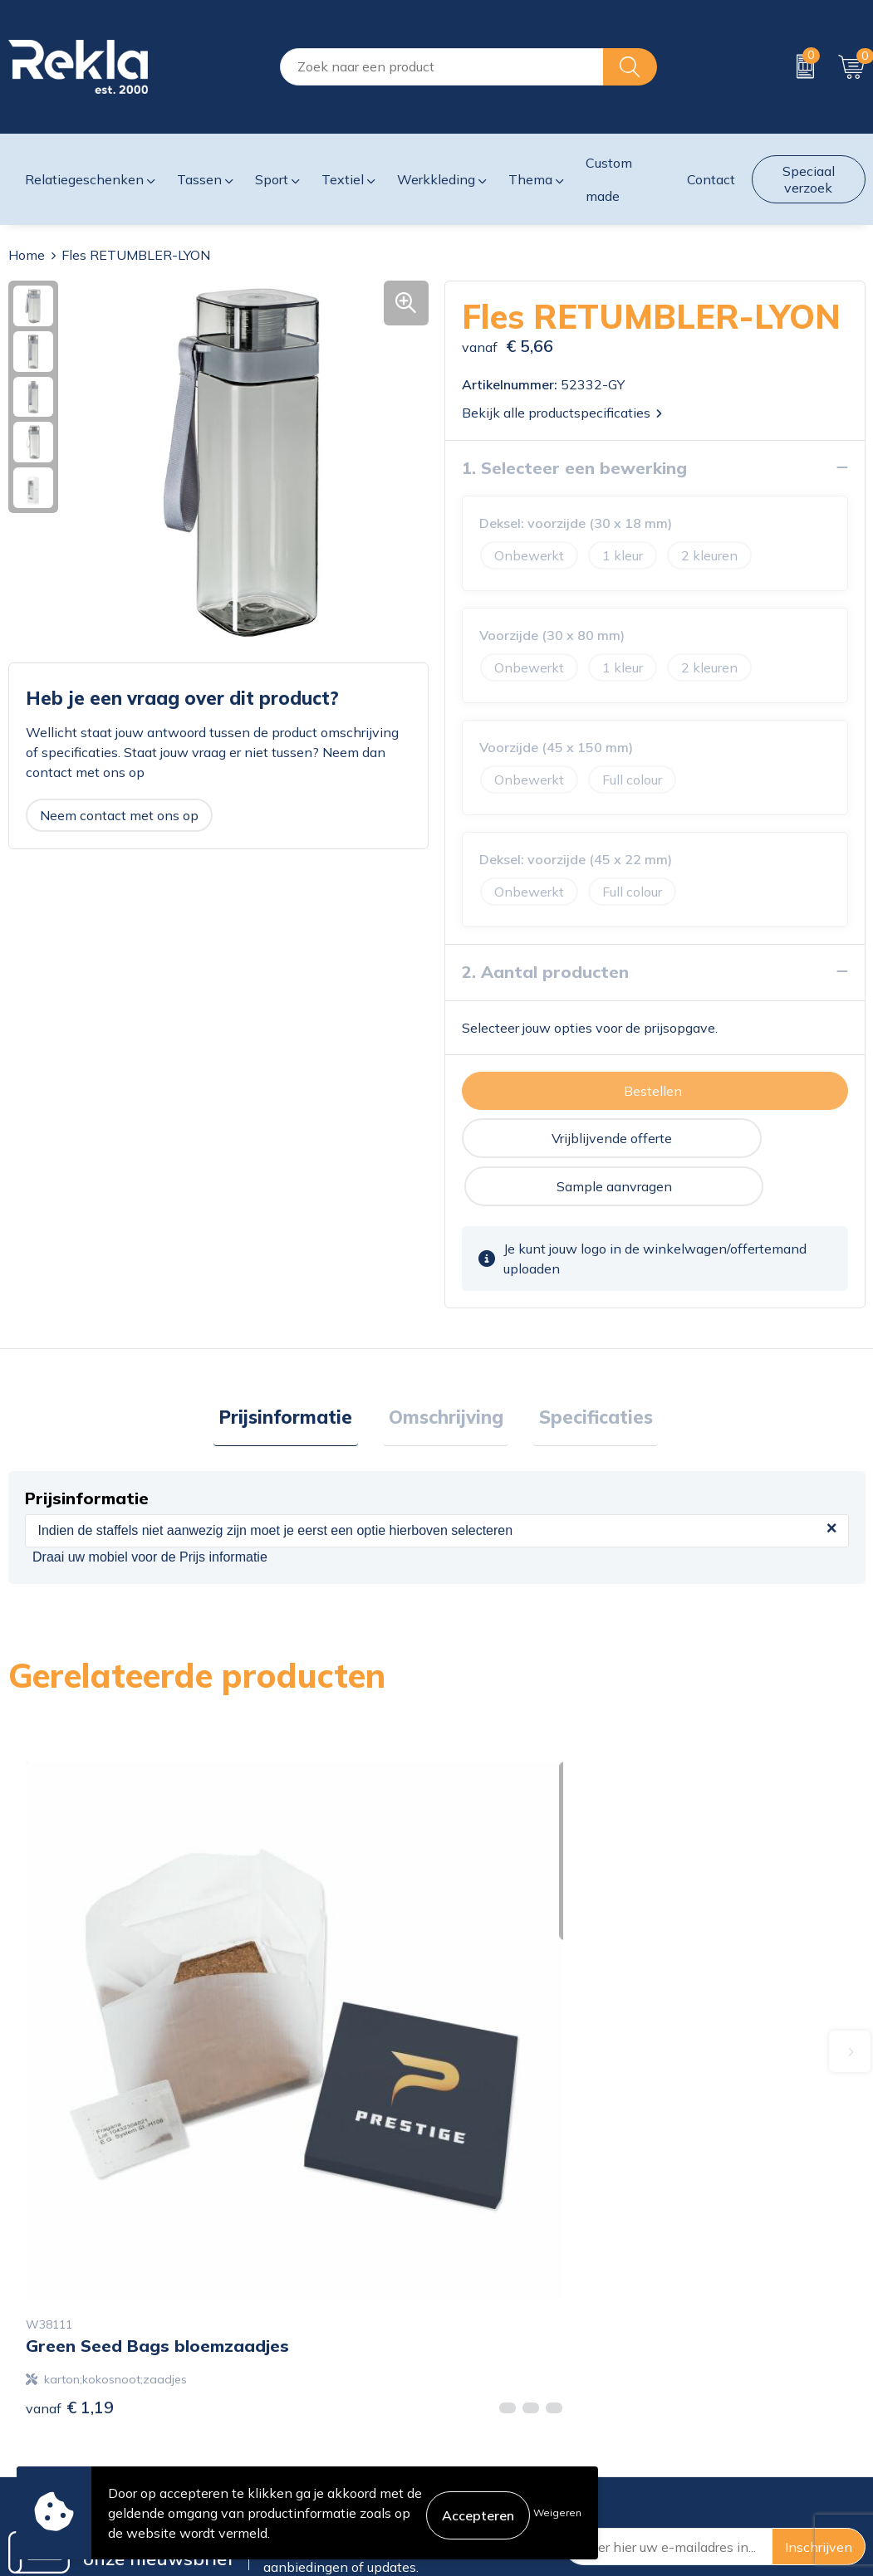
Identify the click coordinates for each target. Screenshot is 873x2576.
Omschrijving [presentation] (446, 1370)
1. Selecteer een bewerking (574, 467)
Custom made (609, 179)
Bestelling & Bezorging (513, 2352)
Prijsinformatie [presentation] (297, 1370)
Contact (468, 2326)
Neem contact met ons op (119, 814)
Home (26, 255)
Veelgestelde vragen (288, 2432)
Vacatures (256, 2352)
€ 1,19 (70, 2030)
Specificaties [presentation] (585, 1370)
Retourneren (482, 2406)
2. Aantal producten (545, 971)
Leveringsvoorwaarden (733, 2406)
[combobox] (442, 67)
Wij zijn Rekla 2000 (286, 2379)
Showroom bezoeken (291, 2459)
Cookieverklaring (714, 2326)
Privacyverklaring (716, 2352)
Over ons (253, 2326)
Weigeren (557, 2512)
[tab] (297, 1371)
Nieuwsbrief (263, 2406)
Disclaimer (695, 2379)
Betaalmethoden (495, 2379)
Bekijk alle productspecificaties (562, 411)
